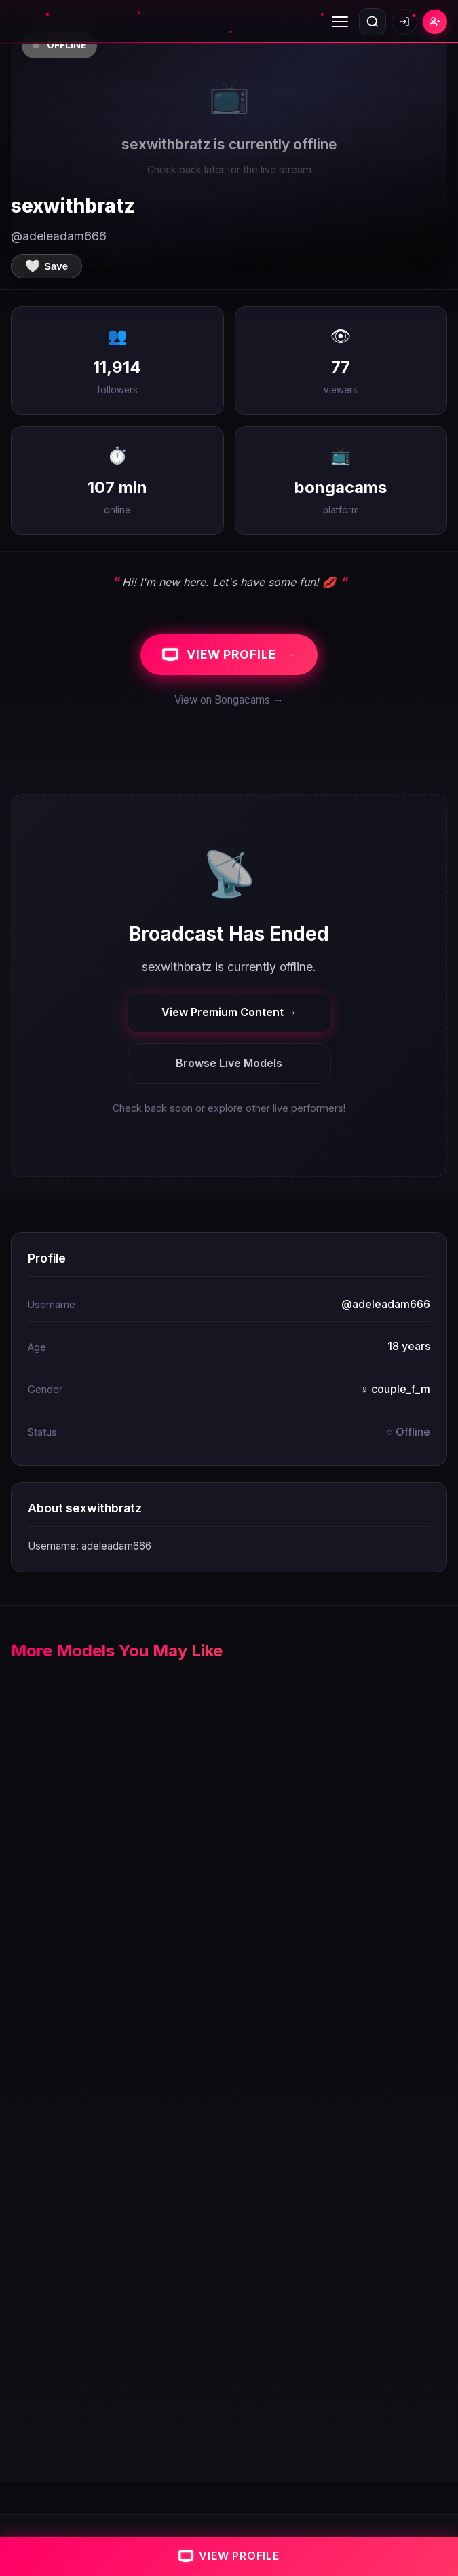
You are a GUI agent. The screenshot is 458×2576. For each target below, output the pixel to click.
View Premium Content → (229, 1012)
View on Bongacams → (228, 699)
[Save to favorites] (46, 266)
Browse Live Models (229, 1063)
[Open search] (372, 21)
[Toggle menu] (340, 21)
